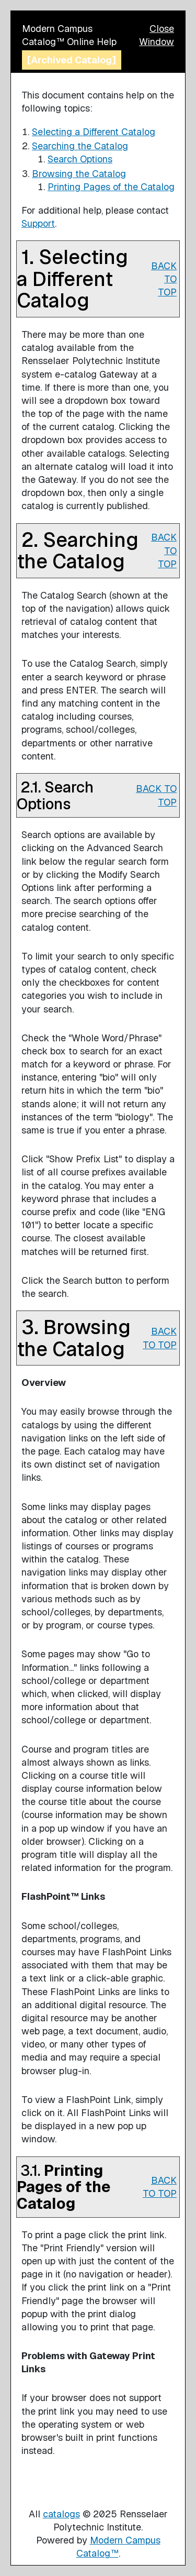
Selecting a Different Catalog (93, 132)
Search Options (80, 159)
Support (38, 223)
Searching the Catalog (80, 146)
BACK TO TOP (164, 279)
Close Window (156, 35)
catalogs (61, 2514)
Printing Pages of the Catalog (111, 187)
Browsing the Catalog (79, 174)
